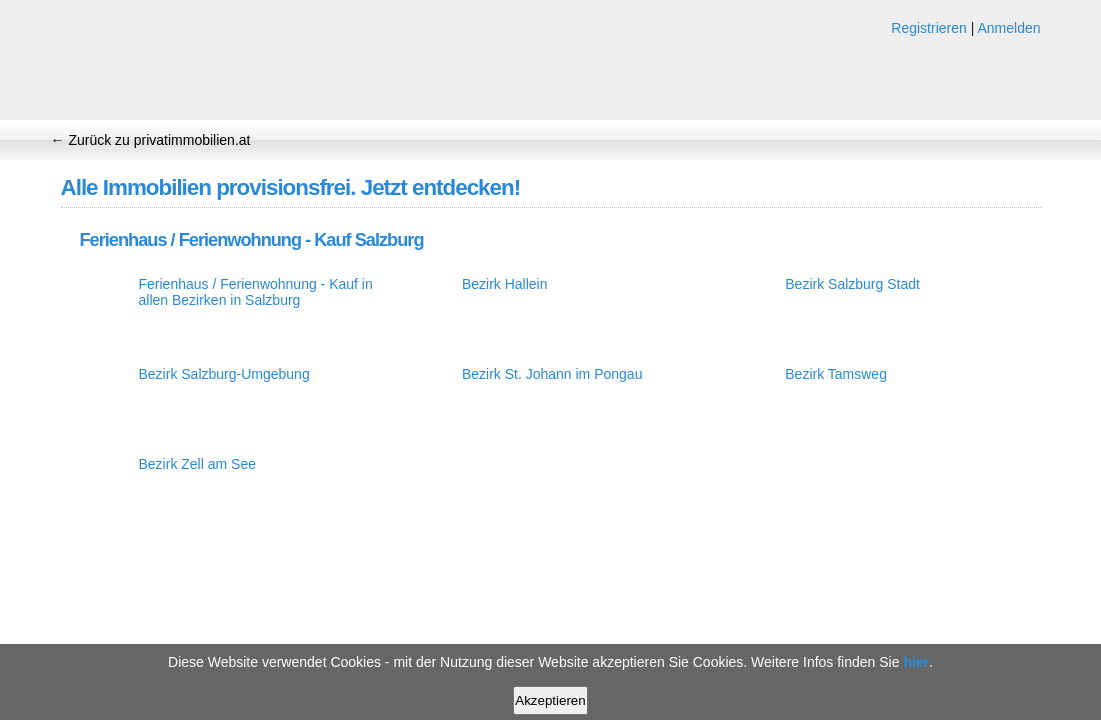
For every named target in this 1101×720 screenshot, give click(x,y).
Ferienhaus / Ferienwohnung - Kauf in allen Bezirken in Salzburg (256, 292)
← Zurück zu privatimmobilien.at (151, 140)
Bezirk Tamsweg (836, 374)
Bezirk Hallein (505, 284)
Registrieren (928, 28)
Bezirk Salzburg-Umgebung (224, 374)
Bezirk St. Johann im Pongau (552, 374)
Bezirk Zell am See (197, 464)
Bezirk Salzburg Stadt (852, 284)
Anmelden (1008, 28)
